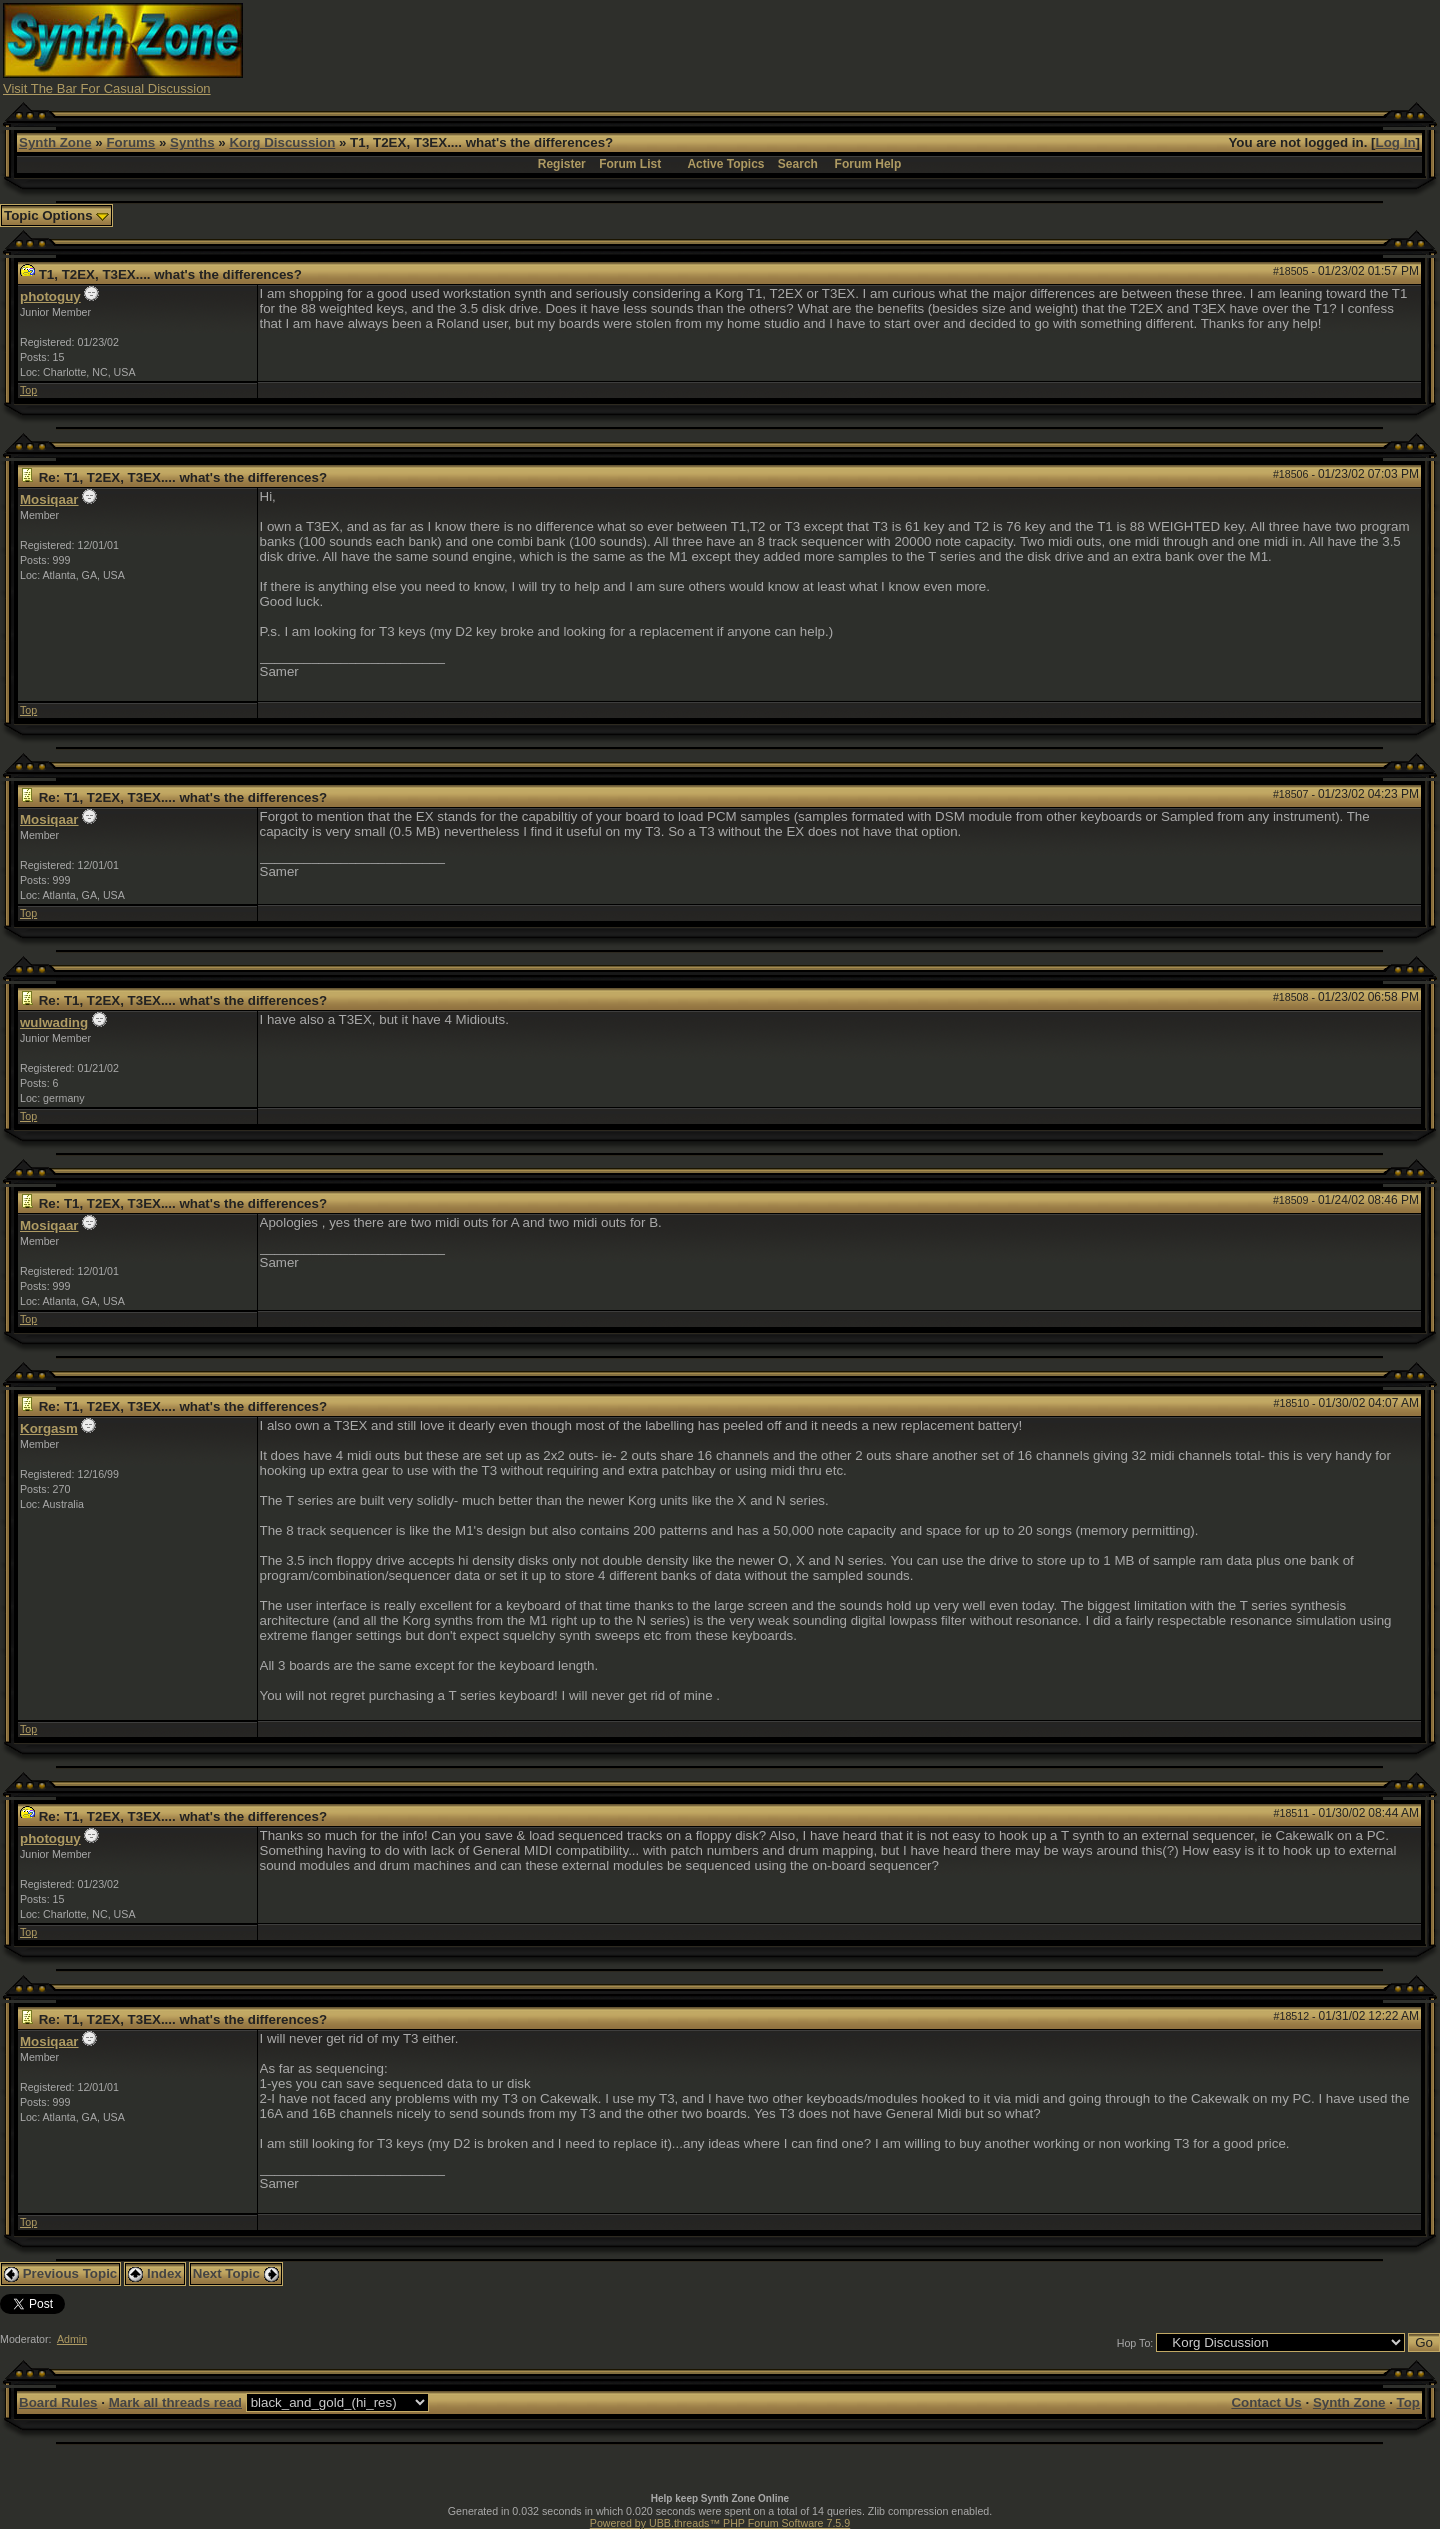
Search (798, 164)
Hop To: (1135, 2343)
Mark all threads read (175, 2402)
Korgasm (49, 1428)
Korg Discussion (282, 142)
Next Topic (236, 2273)
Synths (192, 142)
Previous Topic (60, 2273)
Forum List (630, 164)
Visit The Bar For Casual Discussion (107, 88)
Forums (130, 142)
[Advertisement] (1073, 48)
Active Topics (725, 164)
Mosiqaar (49, 499)
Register (562, 164)
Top (28, 390)
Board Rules (58, 2402)
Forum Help (868, 164)
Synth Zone (55, 142)
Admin (72, 2339)
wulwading (54, 1022)
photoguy (50, 296)
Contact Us (1266, 2402)
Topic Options (56, 215)
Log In (1396, 142)
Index (155, 2273)
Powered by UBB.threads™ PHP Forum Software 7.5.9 (720, 2523)
